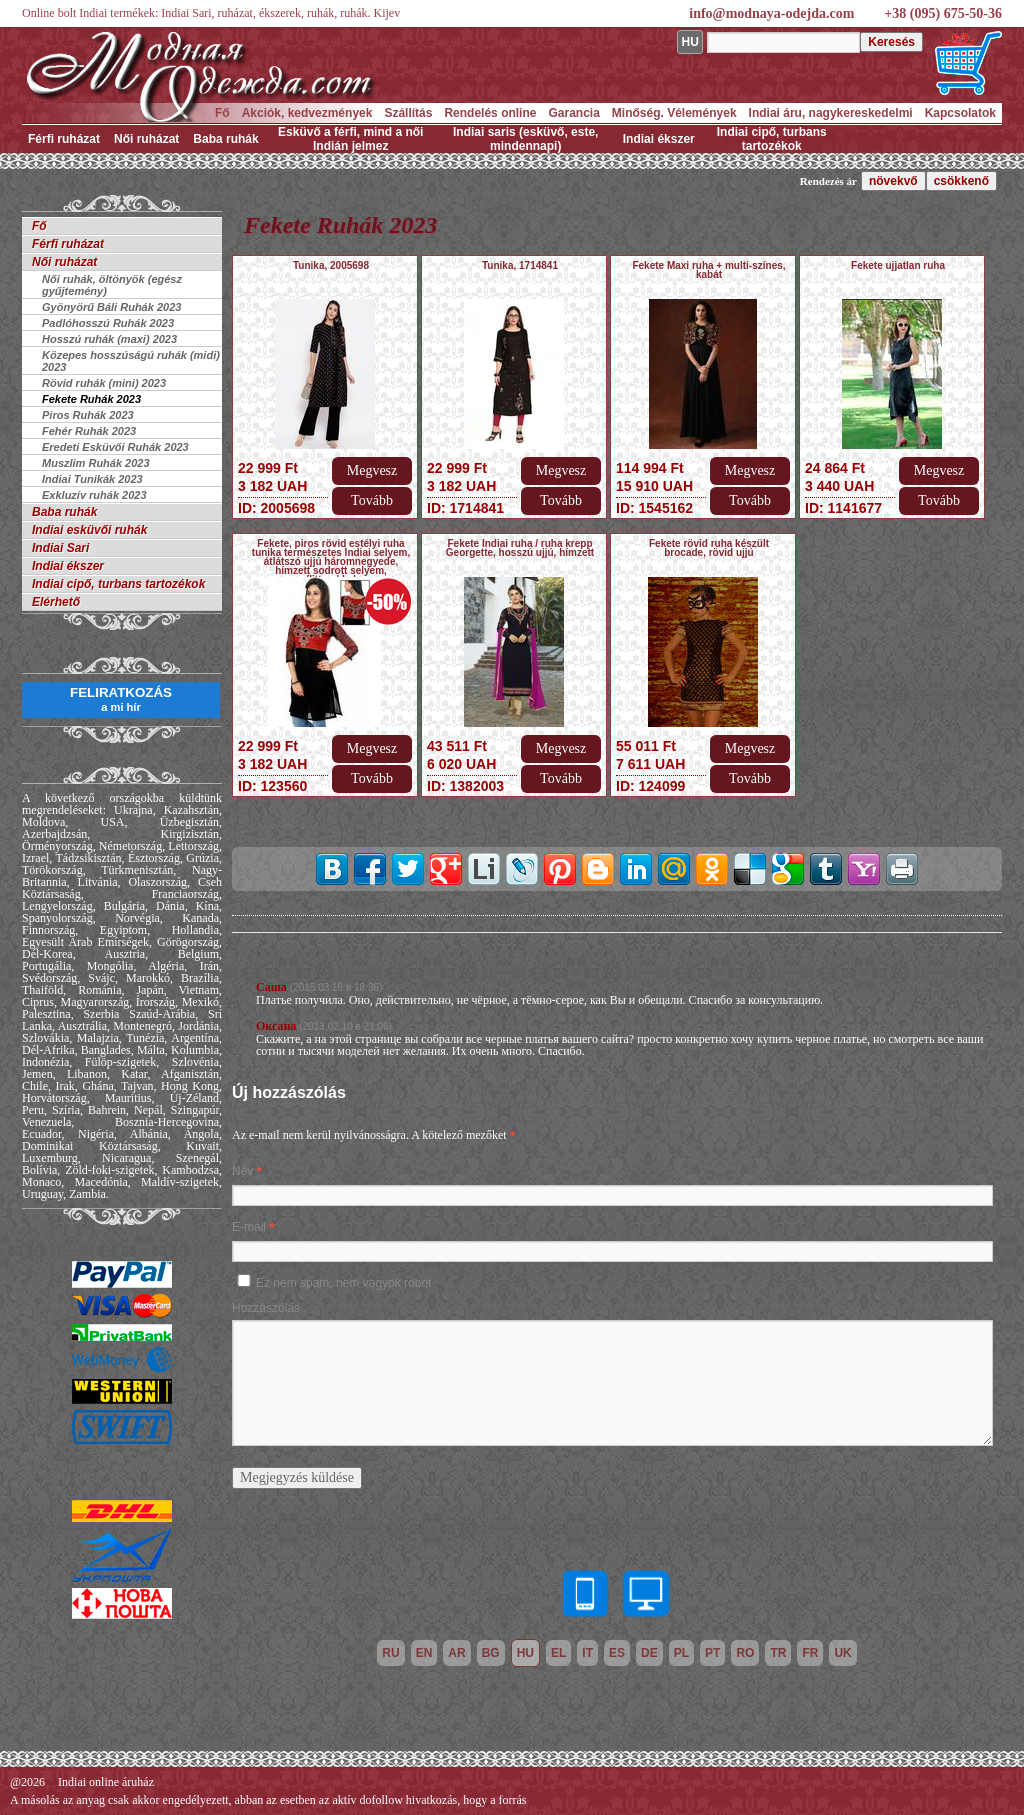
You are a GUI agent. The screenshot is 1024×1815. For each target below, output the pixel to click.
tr (778, 1653)
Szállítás (408, 113)
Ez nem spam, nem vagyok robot (343, 1283)
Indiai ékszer (659, 139)
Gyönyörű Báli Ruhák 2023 (111, 307)
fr (810, 1653)
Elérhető (56, 602)
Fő (222, 113)
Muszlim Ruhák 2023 (96, 463)
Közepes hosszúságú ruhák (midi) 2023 (131, 361)
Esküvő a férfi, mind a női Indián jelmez (350, 139)
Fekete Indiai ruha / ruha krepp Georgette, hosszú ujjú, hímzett (520, 548)
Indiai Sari (60, 548)
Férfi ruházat (64, 139)
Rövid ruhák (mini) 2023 (104, 383)
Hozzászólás (266, 1308)
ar (456, 1653)
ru (390, 1653)
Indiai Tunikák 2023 (92, 479)
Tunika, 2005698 (331, 265)
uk (842, 1653)
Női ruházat (146, 139)
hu (525, 1653)
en (424, 1653)
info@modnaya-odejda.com (771, 13)
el (558, 1653)
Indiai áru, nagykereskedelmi (831, 113)
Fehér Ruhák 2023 (89, 431)
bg (491, 1653)
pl (681, 1653)
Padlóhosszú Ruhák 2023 (108, 323)
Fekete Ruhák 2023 (91, 399)
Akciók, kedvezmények (307, 113)
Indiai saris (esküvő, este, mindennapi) (525, 139)
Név (242, 1171)
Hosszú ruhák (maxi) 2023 (109, 339)
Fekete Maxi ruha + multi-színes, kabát (708, 270)
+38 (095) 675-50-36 (943, 13)
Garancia (573, 113)
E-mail (249, 1227)
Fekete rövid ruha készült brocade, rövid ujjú (709, 548)
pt (712, 1653)
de (649, 1653)
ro (745, 1653)
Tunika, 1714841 (520, 265)
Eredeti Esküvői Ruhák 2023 (115, 447)
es (617, 1653)
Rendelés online (490, 113)
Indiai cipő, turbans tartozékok (772, 139)
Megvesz (372, 470)
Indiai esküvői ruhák (89, 530)
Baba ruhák (225, 139)
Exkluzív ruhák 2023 (94, 495)
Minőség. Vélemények (674, 113)
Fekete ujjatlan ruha (898, 265)
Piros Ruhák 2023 (88, 415)
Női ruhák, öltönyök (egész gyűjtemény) (112, 285)
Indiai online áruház (106, 1782)
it (587, 1653)
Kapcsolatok (960, 113)
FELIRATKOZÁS (121, 699)
